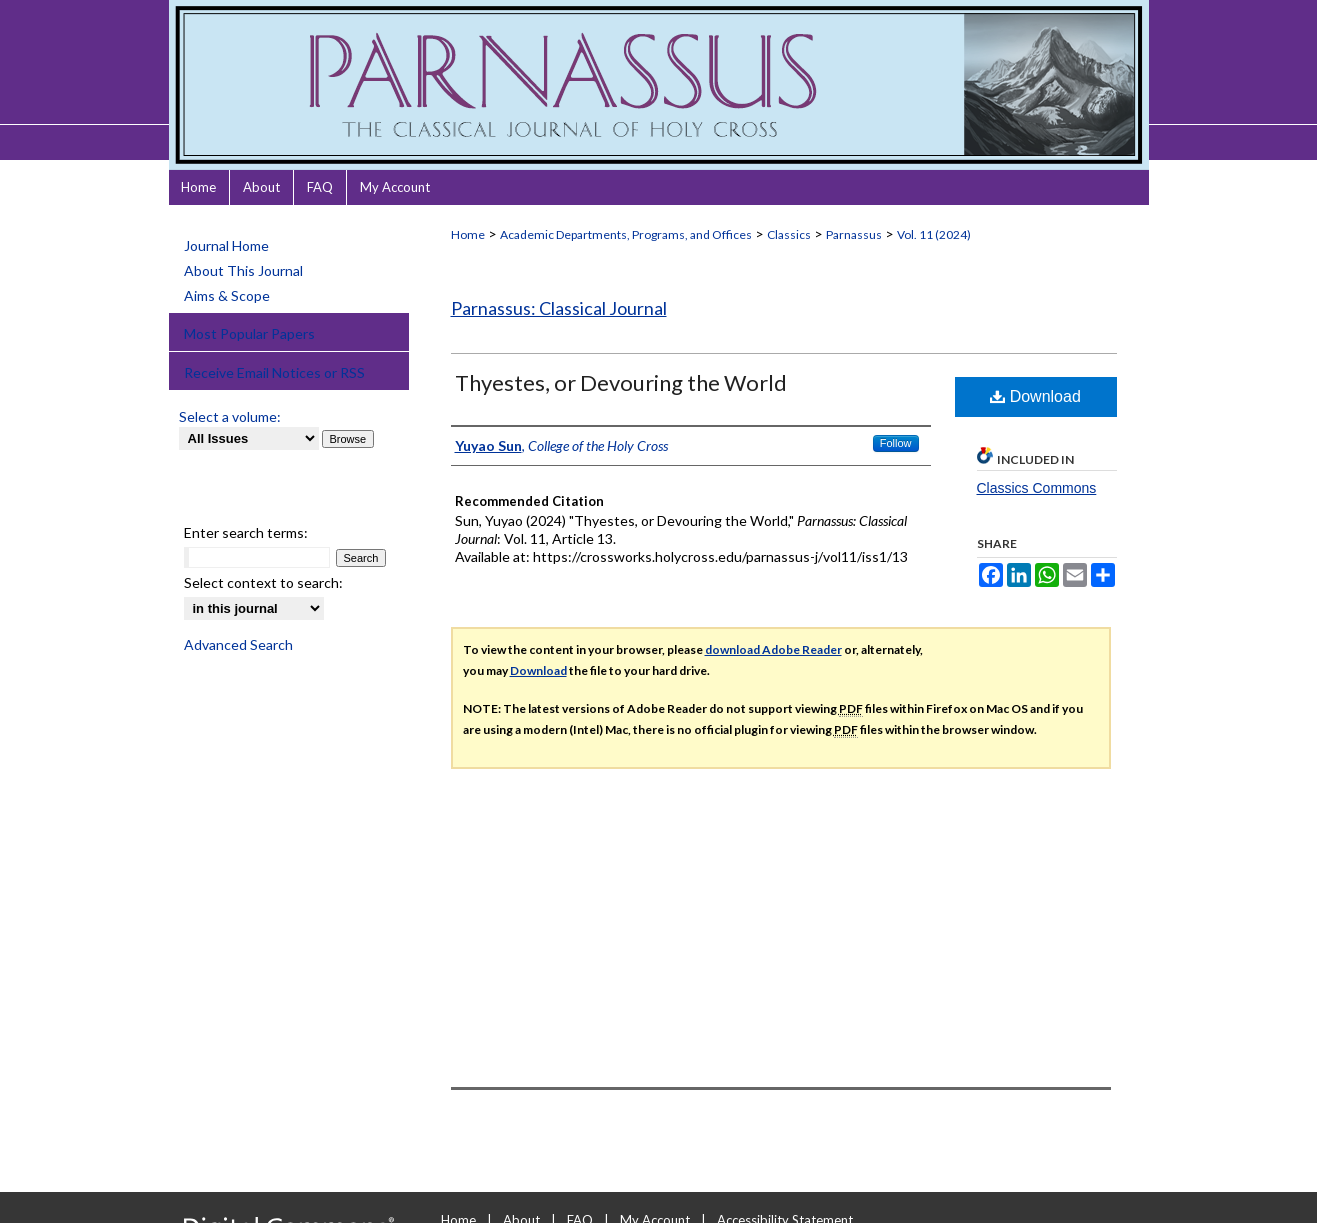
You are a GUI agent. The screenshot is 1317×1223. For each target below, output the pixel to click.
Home (468, 234)
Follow (896, 443)
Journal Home (226, 245)
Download (1035, 396)
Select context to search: (263, 582)
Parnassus (854, 234)
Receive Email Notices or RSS (274, 372)
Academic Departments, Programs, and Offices (626, 234)
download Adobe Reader (773, 649)
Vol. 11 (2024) (934, 234)
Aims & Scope (227, 295)
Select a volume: (230, 416)
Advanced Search (238, 644)
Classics (789, 234)
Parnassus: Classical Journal (559, 308)
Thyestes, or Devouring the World (621, 382)
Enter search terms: (246, 532)
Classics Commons (1037, 488)
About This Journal (243, 270)
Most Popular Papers (249, 333)
